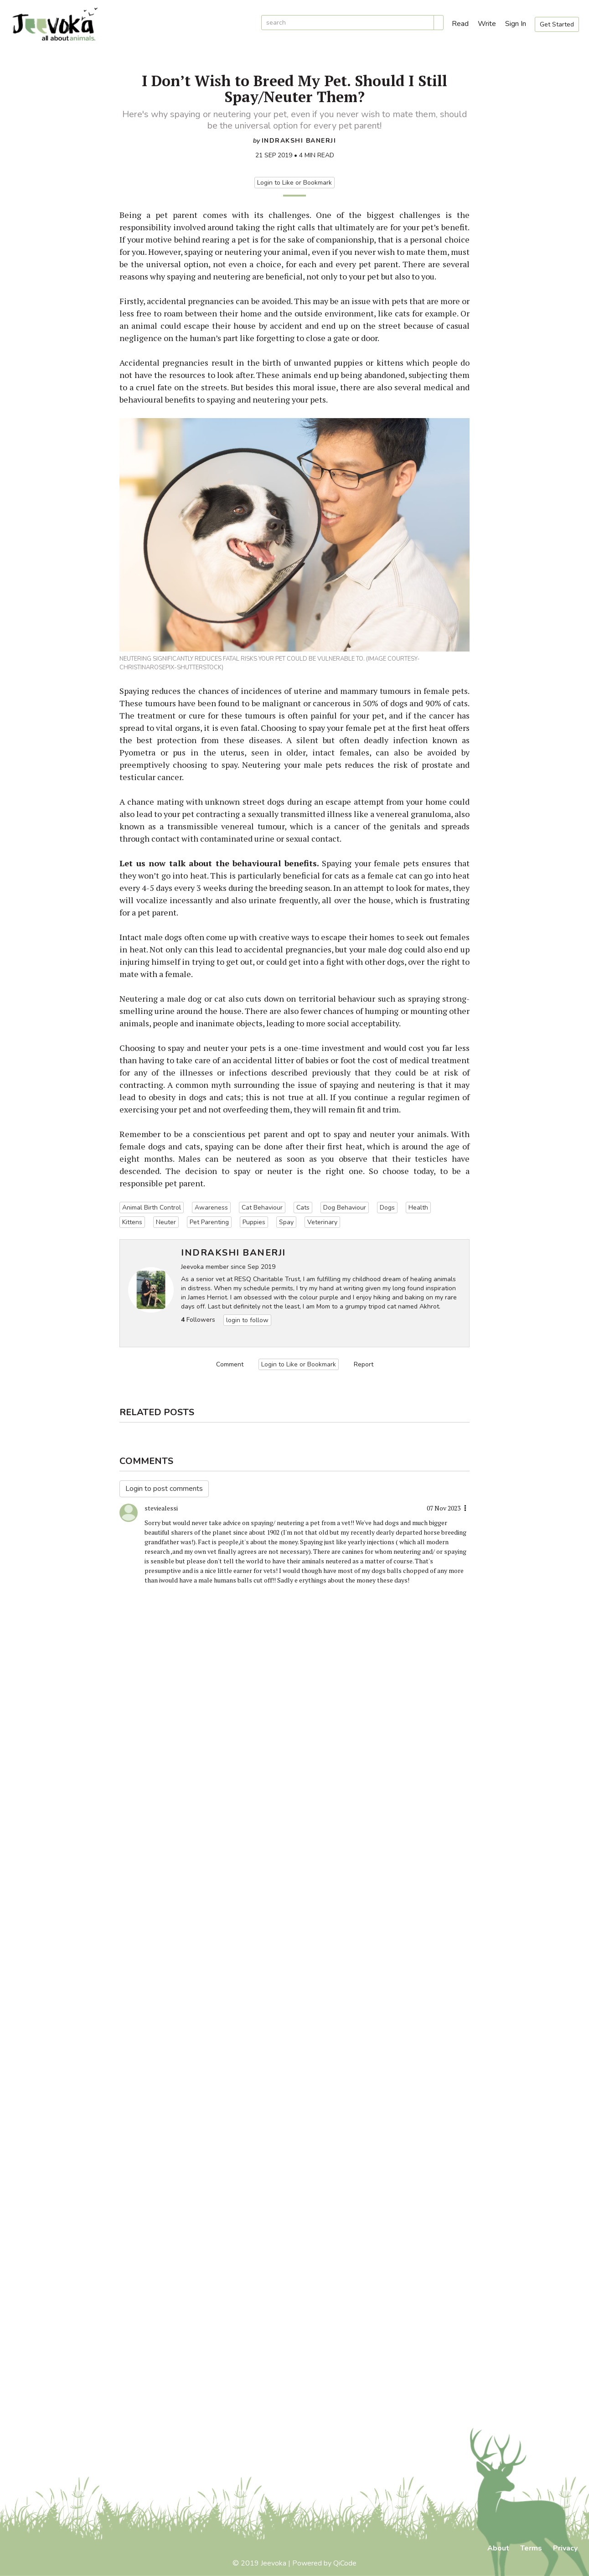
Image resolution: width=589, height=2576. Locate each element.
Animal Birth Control (151, 1207)
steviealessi (161, 1508)
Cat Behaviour (262, 1207)
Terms (531, 2548)
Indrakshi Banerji (299, 140)
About (498, 2548)
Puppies (254, 1222)
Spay (286, 1222)
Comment (229, 1364)
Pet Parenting (209, 1222)
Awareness (211, 1207)
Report (363, 1364)
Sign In (515, 24)
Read (460, 24)
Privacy (565, 2548)
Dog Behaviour (344, 1207)
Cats (303, 1207)
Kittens (132, 1222)
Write (487, 24)
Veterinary (322, 1222)
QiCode (344, 2563)
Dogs (387, 1207)
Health (418, 1207)
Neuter (166, 1222)
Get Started (557, 24)
